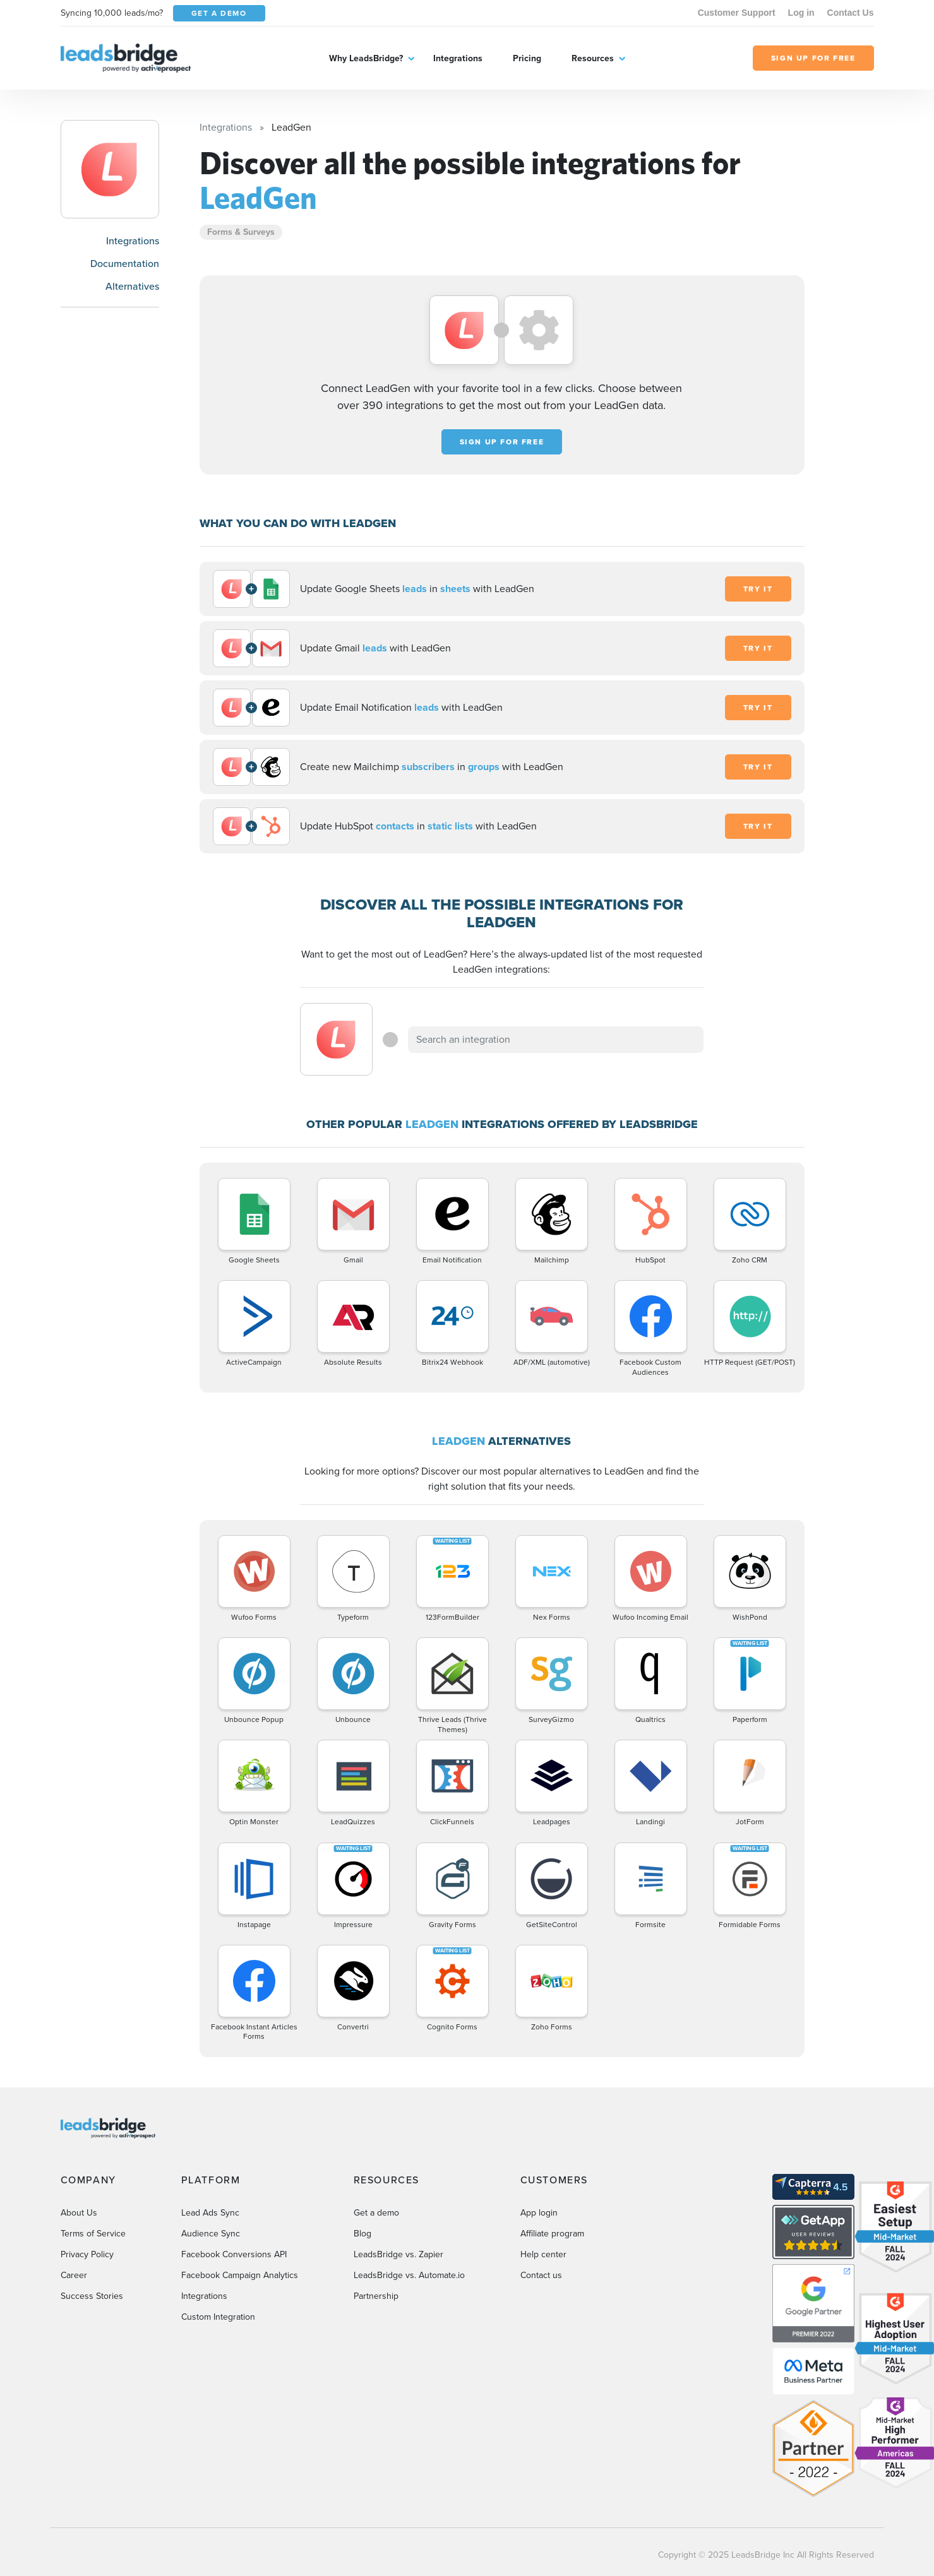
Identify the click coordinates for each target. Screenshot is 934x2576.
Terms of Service (93, 2233)
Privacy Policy (87, 2254)
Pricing (527, 58)
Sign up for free (502, 442)
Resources (593, 58)
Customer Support (736, 13)
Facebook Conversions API (234, 2254)
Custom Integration (218, 2317)
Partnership (376, 2296)
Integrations (457, 58)
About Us (79, 2212)
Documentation (124, 263)
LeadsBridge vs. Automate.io (409, 2275)
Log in (801, 13)
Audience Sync (210, 2233)
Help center (543, 2254)
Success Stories (92, 2296)
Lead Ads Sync (210, 2212)
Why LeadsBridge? (366, 58)
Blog (362, 2233)
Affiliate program (552, 2233)
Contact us (541, 2275)
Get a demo (376, 2212)
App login (539, 2212)
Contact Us (850, 13)
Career (74, 2275)
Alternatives (132, 286)
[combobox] (555, 1039)
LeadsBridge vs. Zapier (398, 2254)
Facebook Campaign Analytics (239, 2275)
